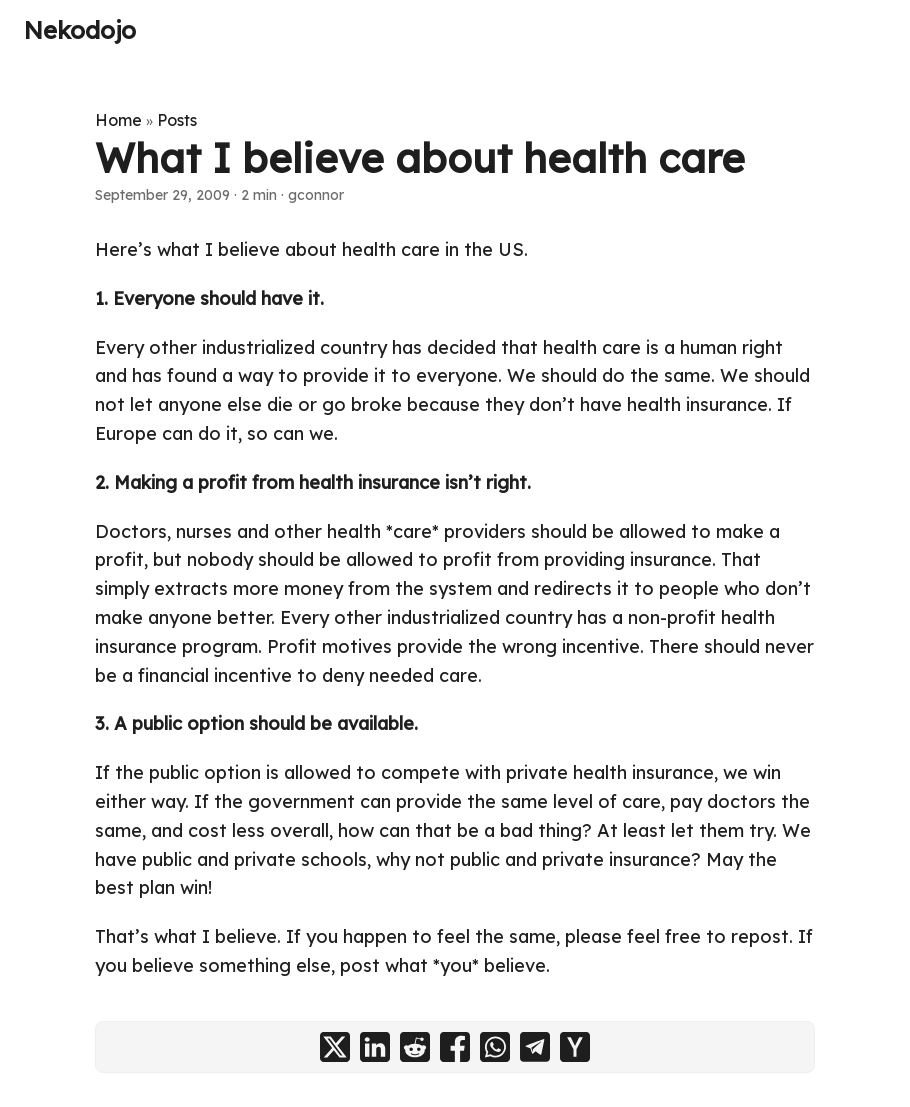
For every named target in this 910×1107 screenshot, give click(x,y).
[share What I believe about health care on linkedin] (375, 1047)
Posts (177, 120)
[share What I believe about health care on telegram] (535, 1047)
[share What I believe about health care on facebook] (455, 1047)
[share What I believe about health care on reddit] (415, 1047)
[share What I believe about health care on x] (335, 1047)
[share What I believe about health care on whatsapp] (495, 1047)
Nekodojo (80, 30)
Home (118, 120)
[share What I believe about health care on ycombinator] (575, 1047)
